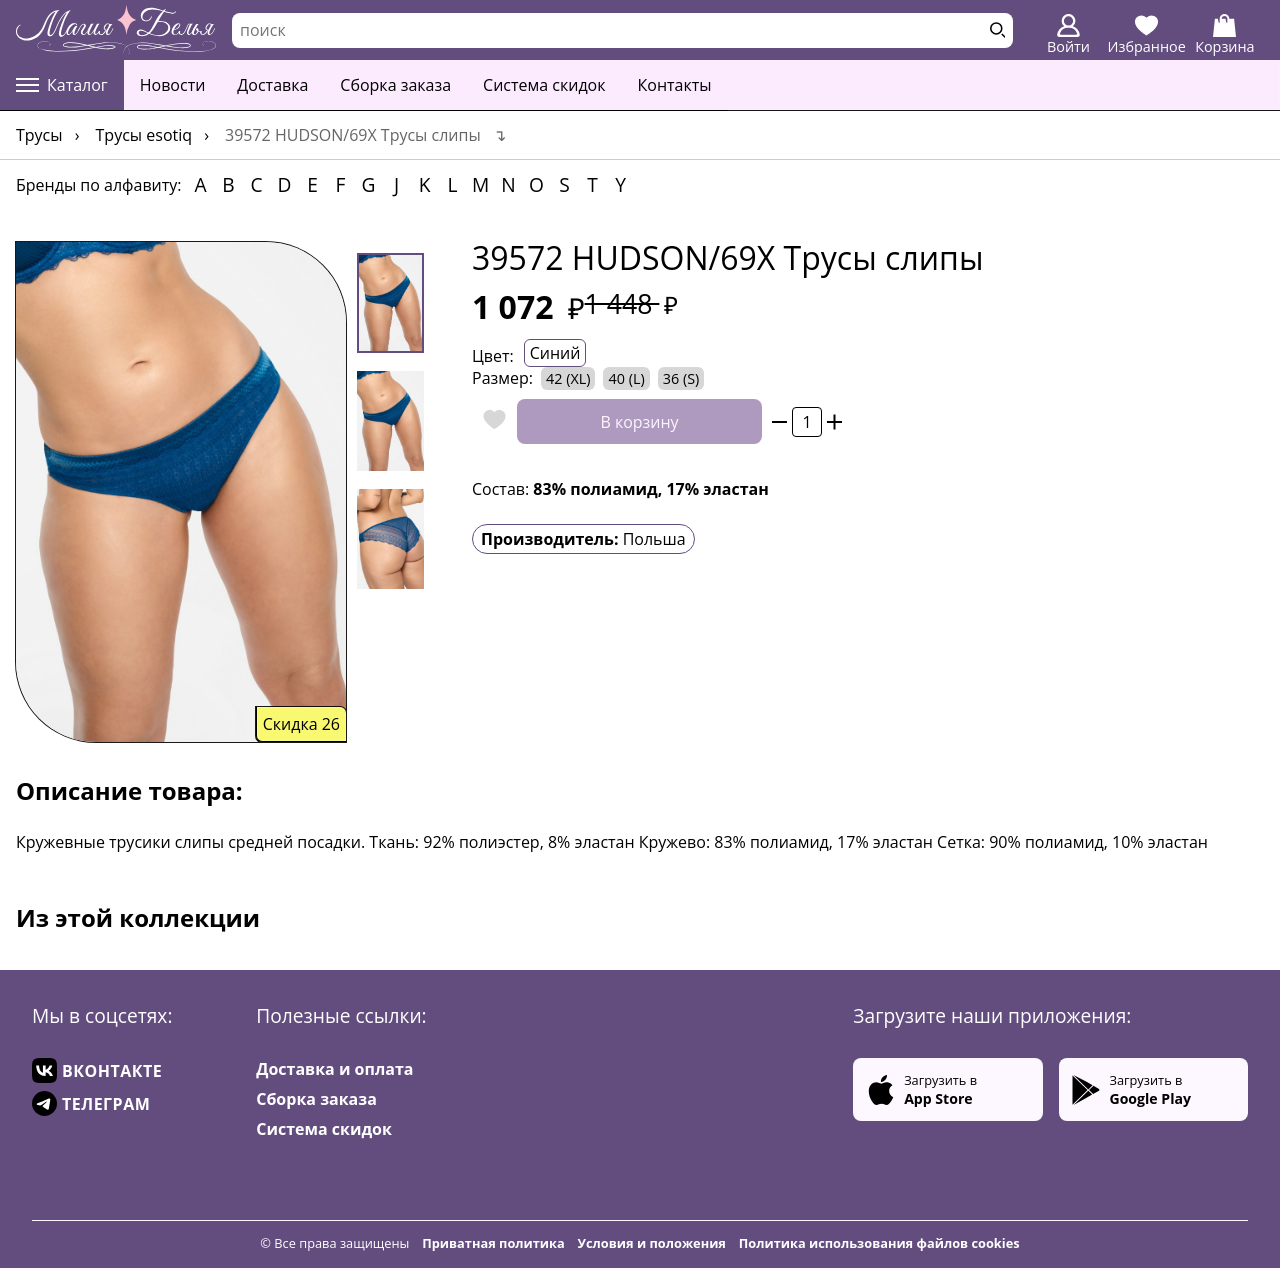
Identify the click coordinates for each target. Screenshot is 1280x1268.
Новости (173, 85)
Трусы (39, 135)
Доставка (272, 85)
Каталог (62, 85)
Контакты (675, 85)
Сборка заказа (395, 85)
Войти (1068, 35)
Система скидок (544, 85)
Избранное (1147, 35)
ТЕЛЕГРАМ (91, 1103)
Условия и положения (652, 1243)
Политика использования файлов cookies (879, 1243)
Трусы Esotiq (144, 135)
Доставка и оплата (334, 1069)
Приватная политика (493, 1243)
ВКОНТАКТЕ (97, 1070)
